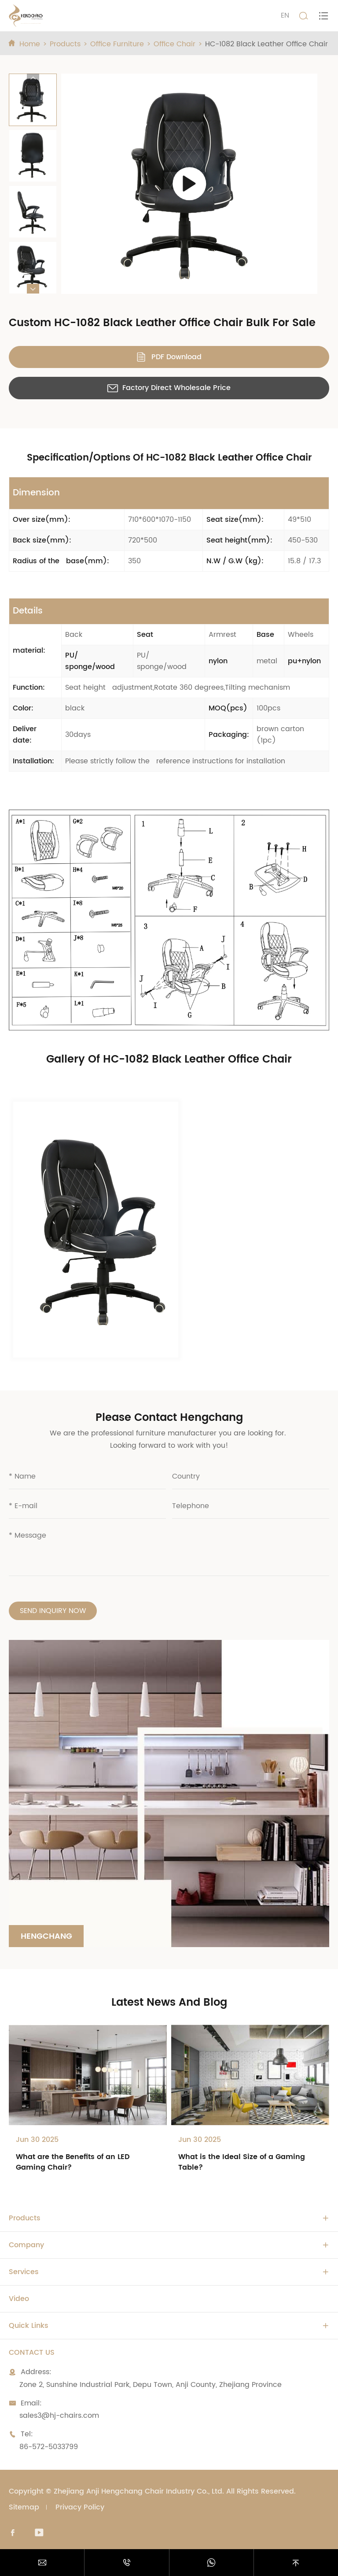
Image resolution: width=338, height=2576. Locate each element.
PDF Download (169, 357)
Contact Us (32, 2352)
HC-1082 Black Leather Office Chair (266, 44)
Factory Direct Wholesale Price (169, 388)
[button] (33, 78)
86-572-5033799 (48, 2447)
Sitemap (24, 2507)
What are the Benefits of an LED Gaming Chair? (73, 2162)
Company (26, 2245)
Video (19, 2299)
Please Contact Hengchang (169, 1418)
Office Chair (174, 44)
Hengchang (46, 1936)
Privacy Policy (79, 2507)
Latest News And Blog (169, 2002)
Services (24, 2272)
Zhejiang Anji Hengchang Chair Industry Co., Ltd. (139, 2491)
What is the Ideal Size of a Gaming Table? (241, 2162)
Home (29, 44)
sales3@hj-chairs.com (59, 2415)
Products (65, 44)
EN (285, 15)
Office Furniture (117, 44)
